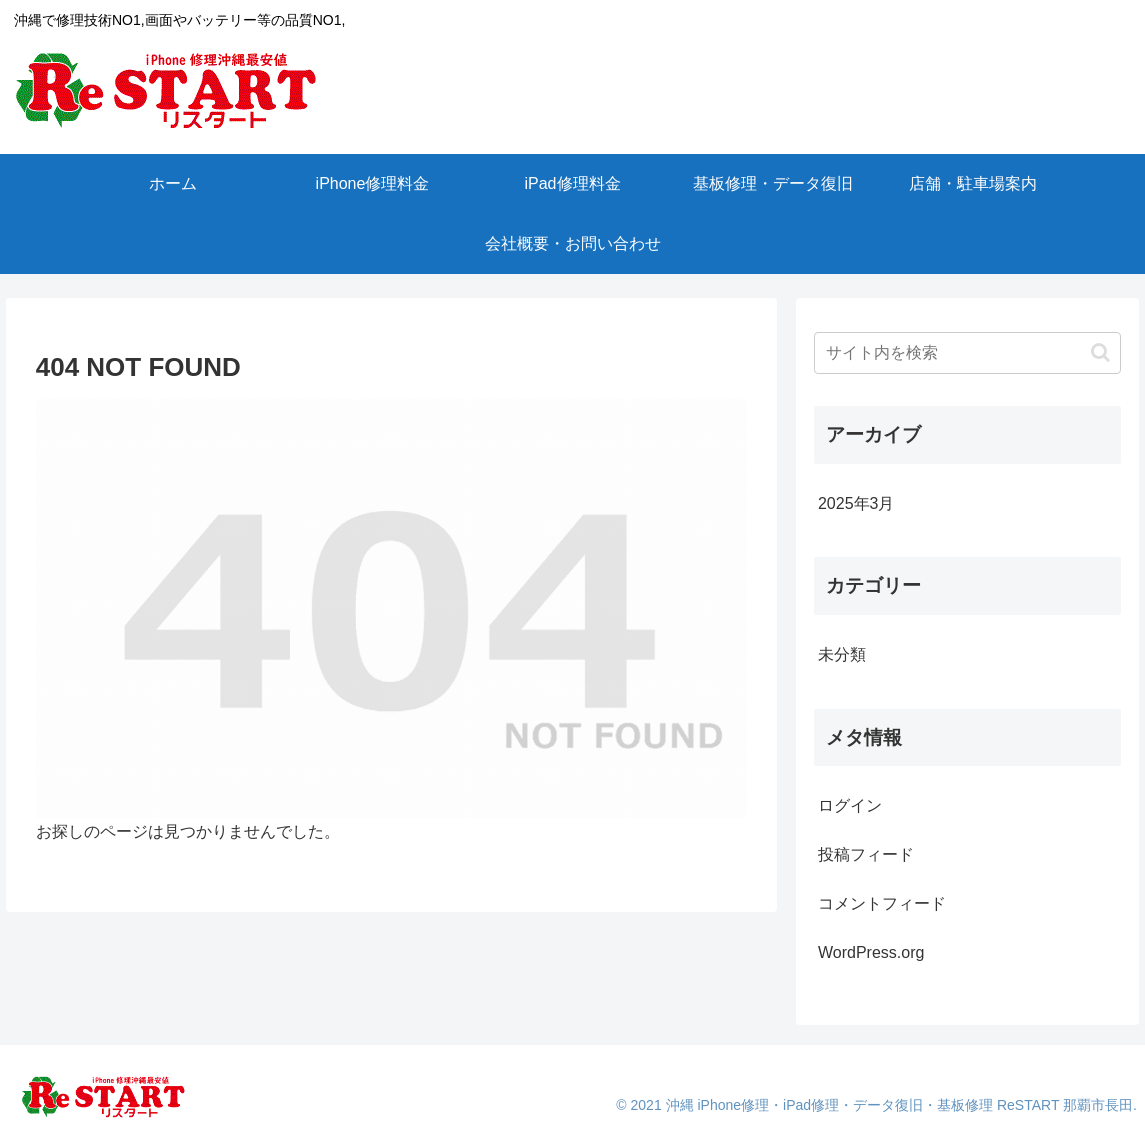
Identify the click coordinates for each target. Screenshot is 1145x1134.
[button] (1100, 352)
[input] (967, 353)
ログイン (850, 805)
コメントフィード (882, 903)
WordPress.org (871, 952)
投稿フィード (866, 854)
